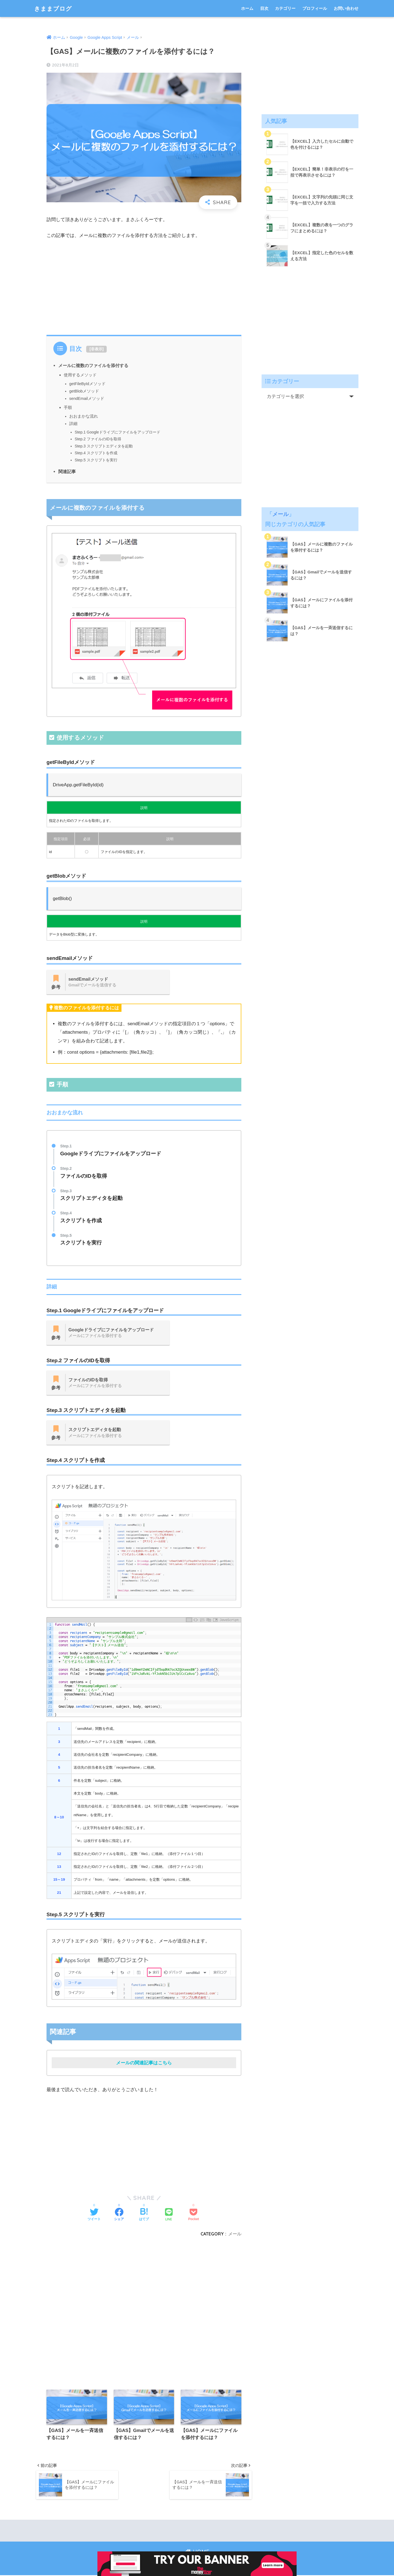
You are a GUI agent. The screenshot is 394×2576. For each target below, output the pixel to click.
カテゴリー (285, 8)
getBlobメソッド (84, 391)
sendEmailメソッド (86, 398)
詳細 (73, 423)
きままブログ (54, 8)
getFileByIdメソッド (87, 384)
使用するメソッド (80, 375)
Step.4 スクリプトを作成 (96, 453)
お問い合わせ (346, 8)
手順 (68, 407)
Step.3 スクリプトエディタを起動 (104, 446)
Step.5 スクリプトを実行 (96, 460)
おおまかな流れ (83, 416)
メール (234, 2234)
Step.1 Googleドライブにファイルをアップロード (117, 432)
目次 (264, 8)
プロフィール (314, 8)
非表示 (96, 349)
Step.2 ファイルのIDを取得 (98, 439)
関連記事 (67, 471)
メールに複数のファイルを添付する (93, 365)
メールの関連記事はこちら (144, 2063)
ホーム (247, 8)
